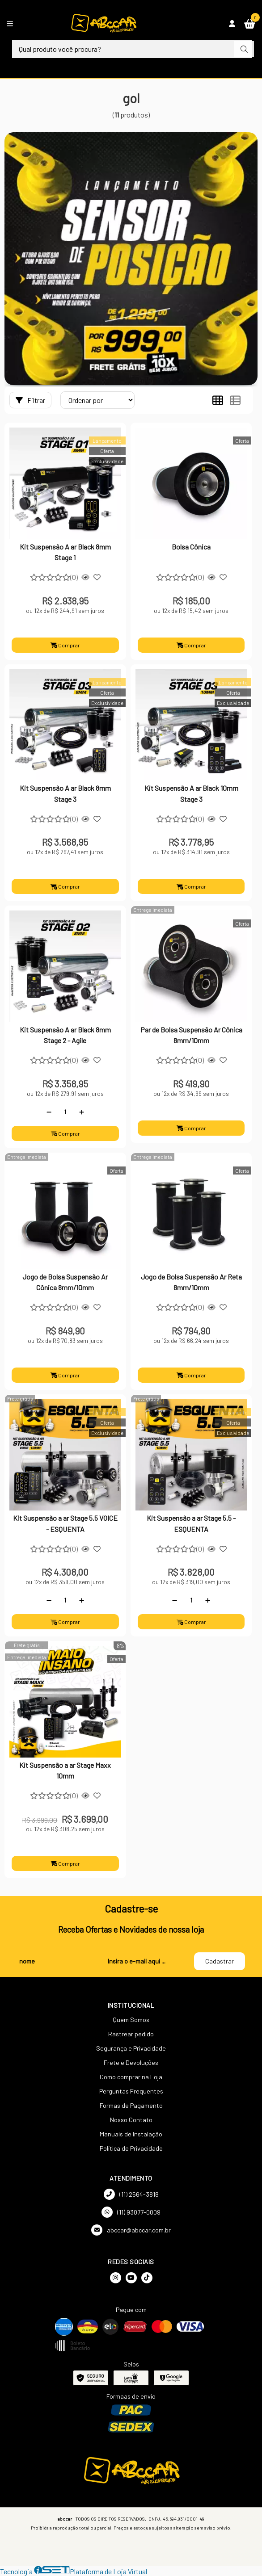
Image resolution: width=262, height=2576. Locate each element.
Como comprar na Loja (131, 2077)
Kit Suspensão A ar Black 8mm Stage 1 (65, 552)
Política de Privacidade (131, 2148)
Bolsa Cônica (191, 546)
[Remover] (49, 1112)
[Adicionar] (81, 1112)
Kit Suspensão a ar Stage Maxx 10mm (65, 1770)
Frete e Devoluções (131, 2062)
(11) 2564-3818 (131, 2194)
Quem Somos (131, 2019)
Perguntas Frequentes (131, 2091)
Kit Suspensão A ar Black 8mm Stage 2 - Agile (65, 1035)
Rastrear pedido (131, 2034)
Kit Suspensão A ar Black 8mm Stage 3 (65, 793)
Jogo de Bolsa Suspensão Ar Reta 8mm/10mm (191, 1282)
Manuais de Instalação (131, 2134)
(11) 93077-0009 (131, 2212)
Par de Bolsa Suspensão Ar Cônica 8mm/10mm (191, 1035)
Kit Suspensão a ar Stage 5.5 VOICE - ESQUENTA (65, 1523)
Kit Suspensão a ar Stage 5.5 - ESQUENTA (191, 1523)
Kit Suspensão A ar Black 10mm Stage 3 (191, 793)
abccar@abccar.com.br (131, 2230)
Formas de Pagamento (131, 2105)
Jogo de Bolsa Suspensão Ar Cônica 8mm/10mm (65, 1282)
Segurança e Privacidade (131, 2048)
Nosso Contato (131, 2119)
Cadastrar (219, 1961)
